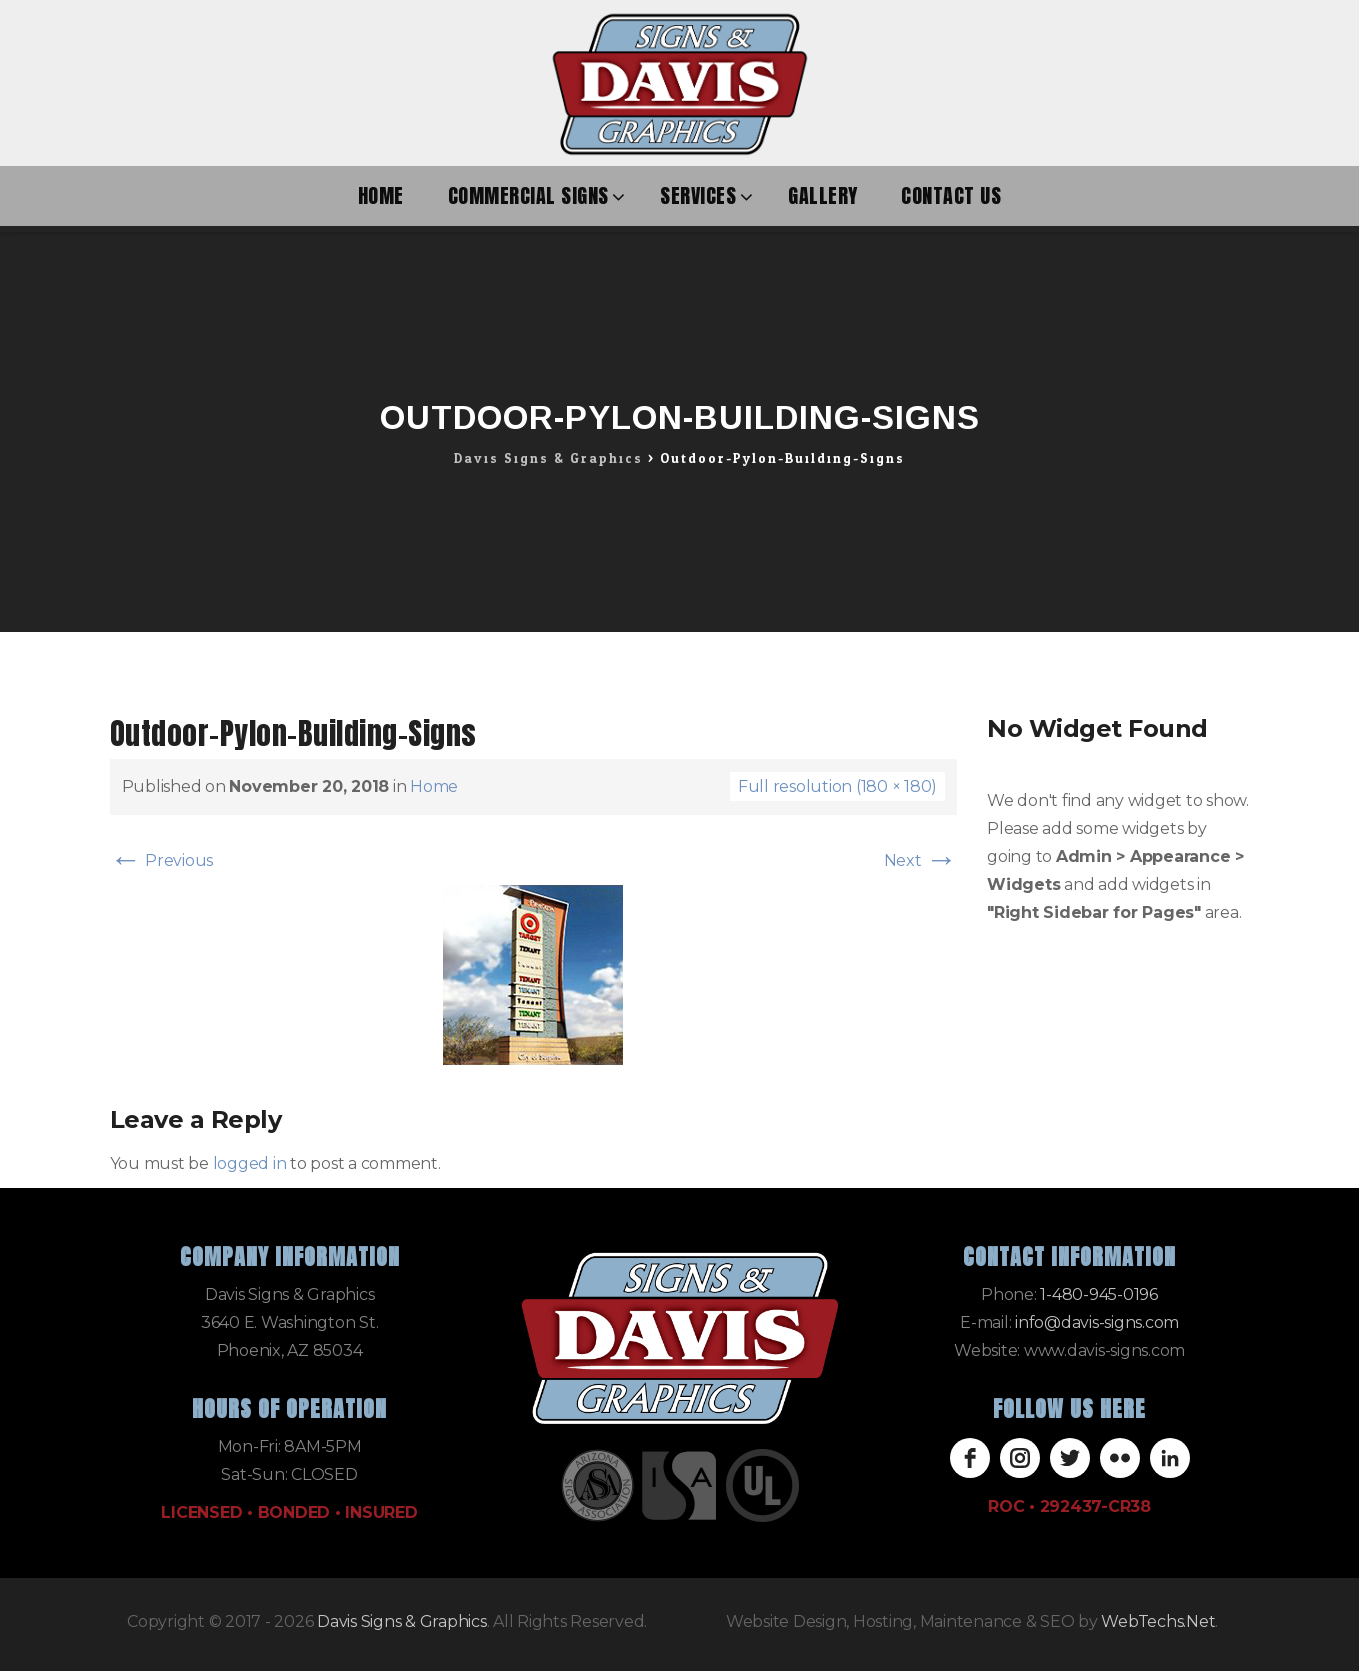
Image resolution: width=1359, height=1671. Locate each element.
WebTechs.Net (1158, 1621)
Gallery (823, 195)
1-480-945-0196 (1099, 1294)
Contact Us (951, 195)
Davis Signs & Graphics (402, 1621)
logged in (250, 1163)
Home (381, 195)
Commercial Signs (528, 195)
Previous (162, 860)
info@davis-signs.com (1097, 1322)
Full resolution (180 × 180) (837, 786)
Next (921, 860)
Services (698, 195)
